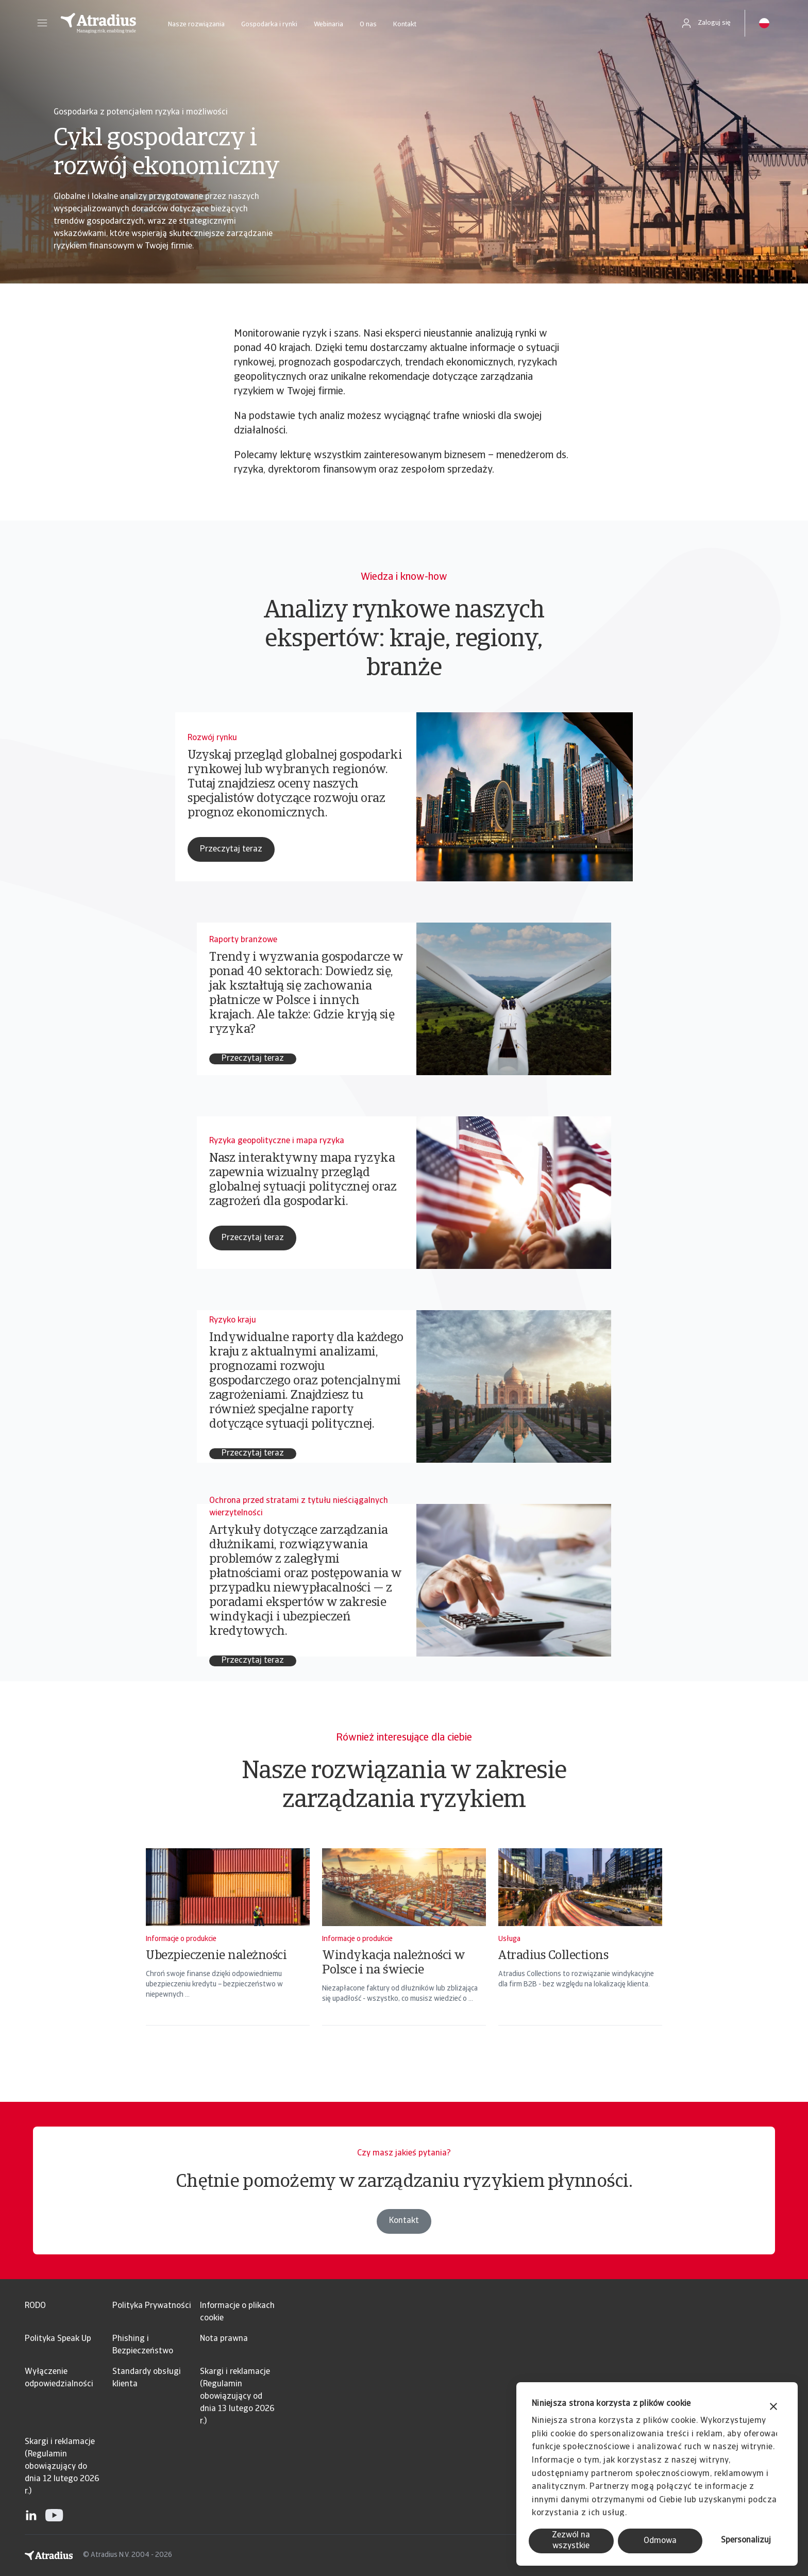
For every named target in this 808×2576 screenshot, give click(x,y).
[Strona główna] (98, 23)
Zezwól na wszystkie (571, 2540)
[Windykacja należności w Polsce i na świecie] (404, 1950)
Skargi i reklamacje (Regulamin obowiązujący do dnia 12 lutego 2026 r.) (62, 2467)
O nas (368, 24)
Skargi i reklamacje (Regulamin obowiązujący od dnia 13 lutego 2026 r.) (237, 2397)
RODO (35, 2306)
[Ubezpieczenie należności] (228, 1950)
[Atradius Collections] (580, 1950)
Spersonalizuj (746, 2540)
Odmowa (660, 2541)
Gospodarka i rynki (269, 24)
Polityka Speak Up (58, 2339)
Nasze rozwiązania (196, 24)
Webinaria (328, 24)
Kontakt (404, 24)
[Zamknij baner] (773, 2408)
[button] (42, 23)
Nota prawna (224, 2339)
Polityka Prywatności (151, 2306)
